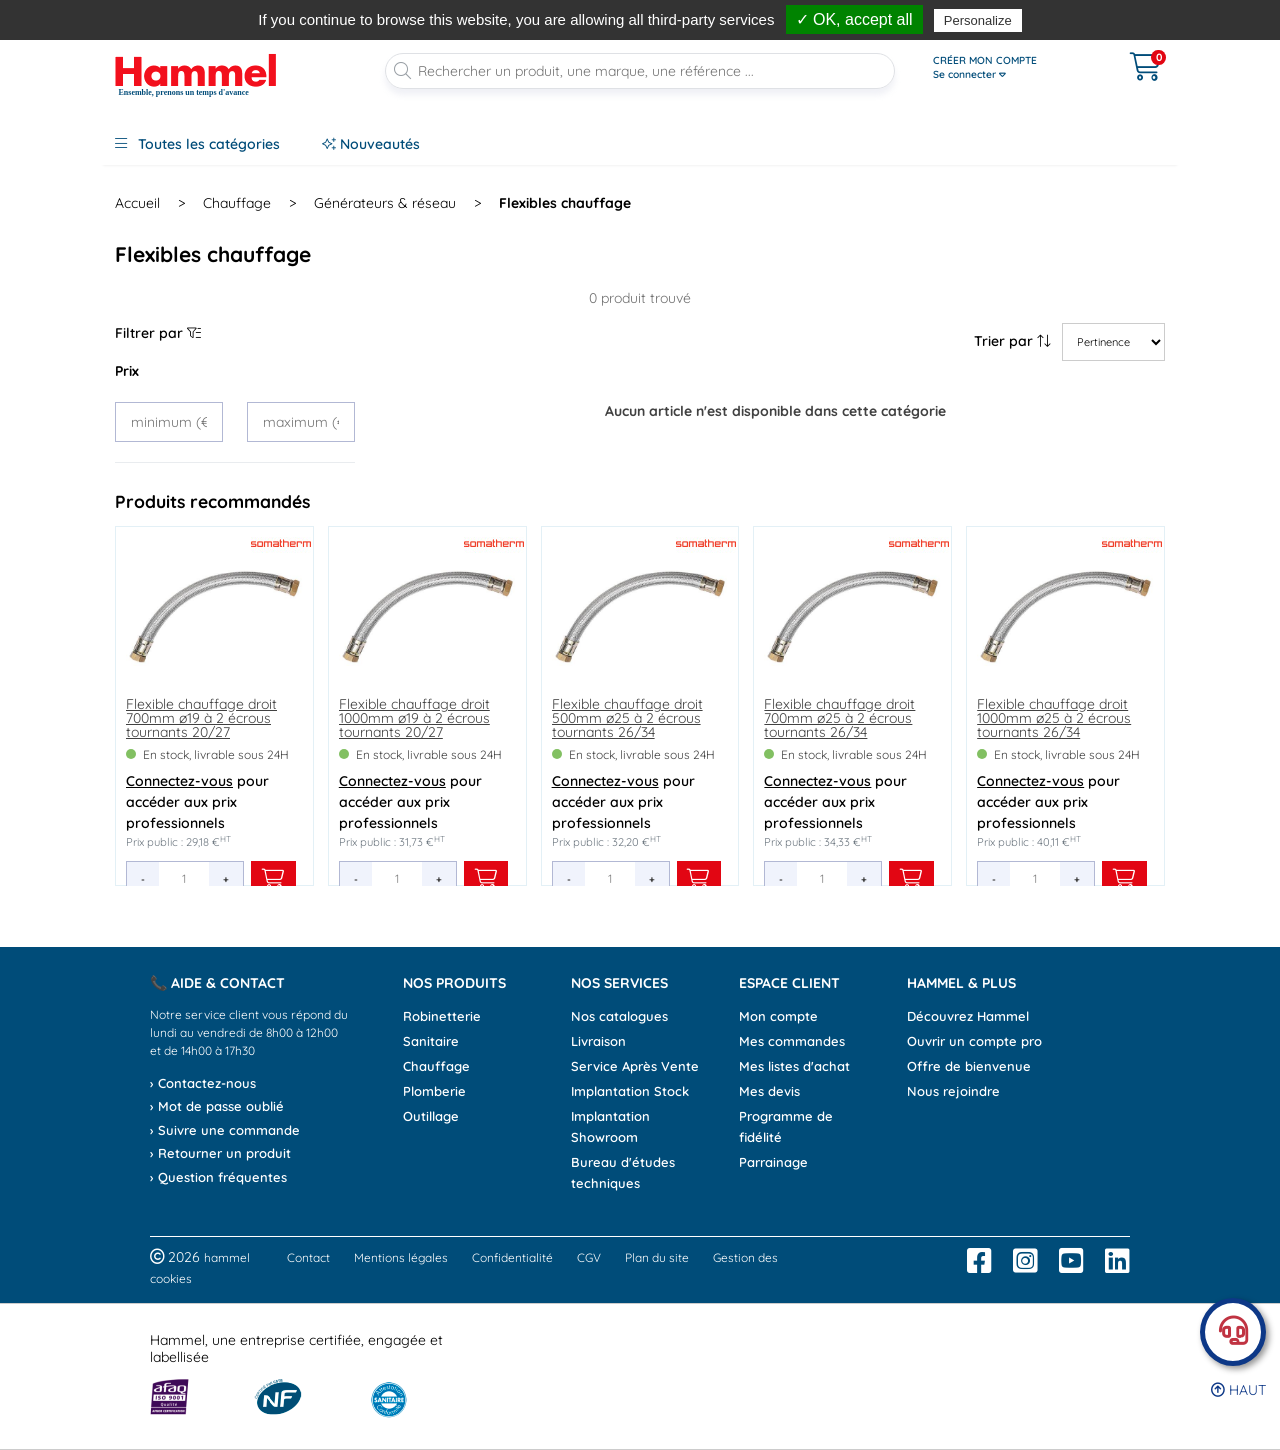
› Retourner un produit (220, 1153)
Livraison (598, 1041)
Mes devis (769, 1091)
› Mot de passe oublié (217, 1106)
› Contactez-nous (203, 1083)
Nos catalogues (619, 1016)
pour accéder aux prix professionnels (197, 802)
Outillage (431, 1116)
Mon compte (778, 1016)
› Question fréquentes (218, 1177)
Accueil (137, 203)
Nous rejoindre (953, 1091)
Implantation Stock (630, 1091)
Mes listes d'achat (794, 1066)
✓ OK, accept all (854, 19)
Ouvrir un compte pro (974, 1041)
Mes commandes (792, 1041)
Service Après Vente (635, 1066)
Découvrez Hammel (968, 1016)
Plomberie (434, 1091)
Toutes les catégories (197, 144)
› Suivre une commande (225, 1130)
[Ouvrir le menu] (1011, 68)
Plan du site (657, 1257)
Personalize (978, 20)
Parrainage (773, 1162)
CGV (589, 1257)
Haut (1238, 1390)
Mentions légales (401, 1257)
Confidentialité (512, 1257)
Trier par (1012, 341)
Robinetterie (442, 1016)
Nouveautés (371, 144)
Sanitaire (431, 1041)
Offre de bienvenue (969, 1066)
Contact (308, 1257)
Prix (127, 371)
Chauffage (436, 1066)
